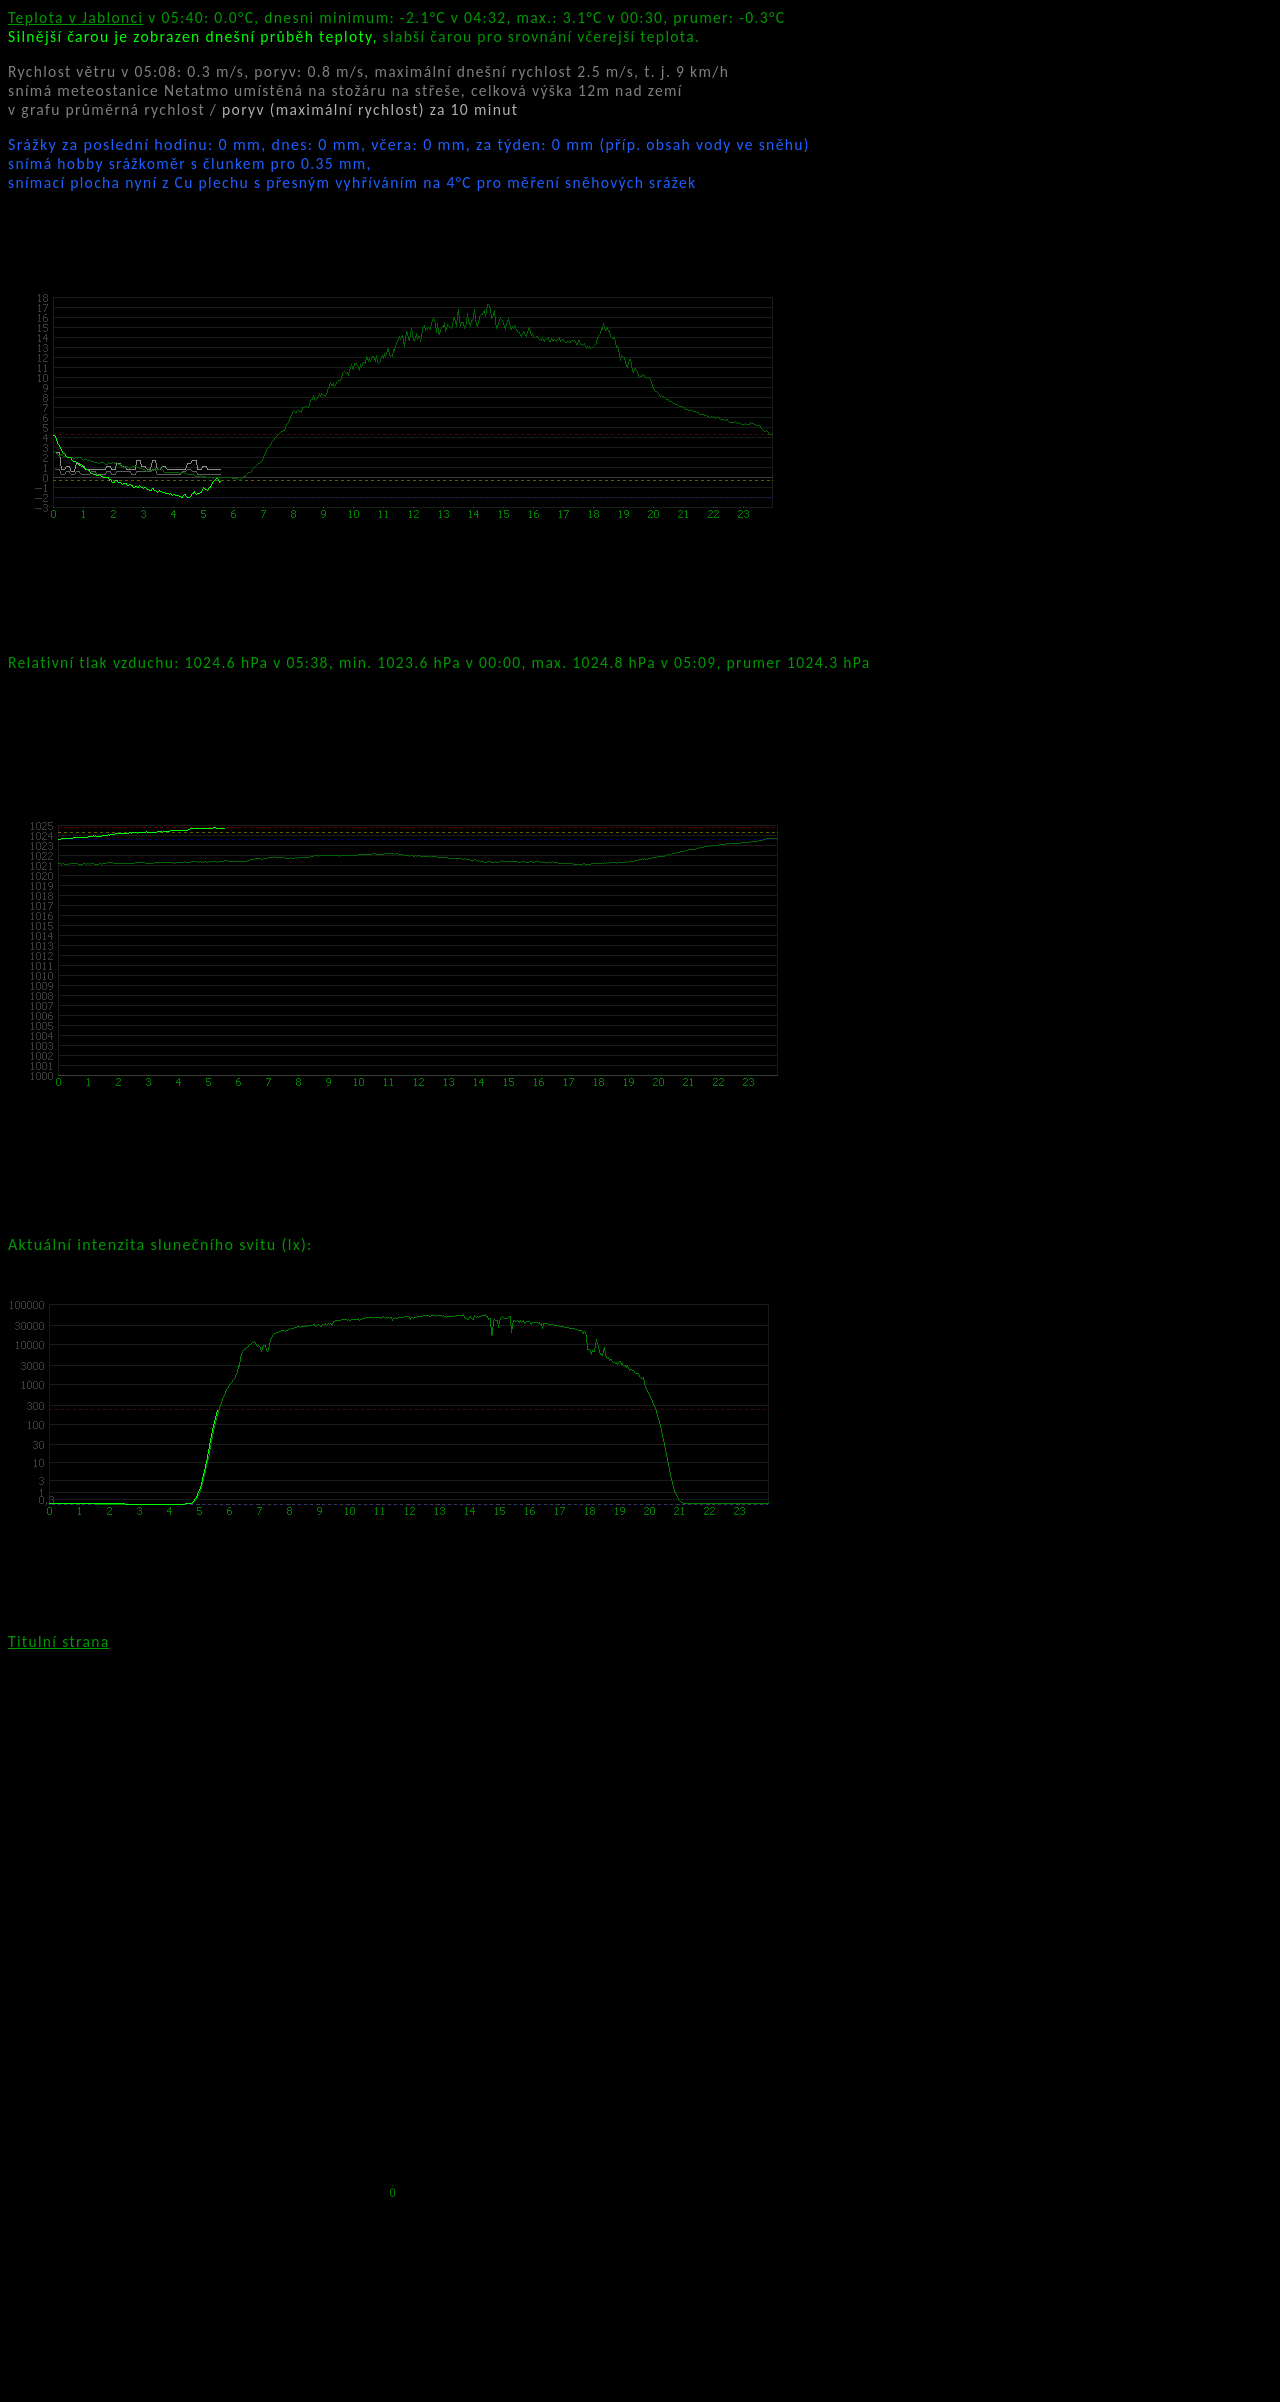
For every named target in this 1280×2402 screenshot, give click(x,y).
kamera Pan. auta (474, 1641)
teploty (733, 36)
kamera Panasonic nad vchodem (259, 1641)
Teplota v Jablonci (75, 17)
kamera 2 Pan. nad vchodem (675, 1641)
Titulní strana (59, 1641)
